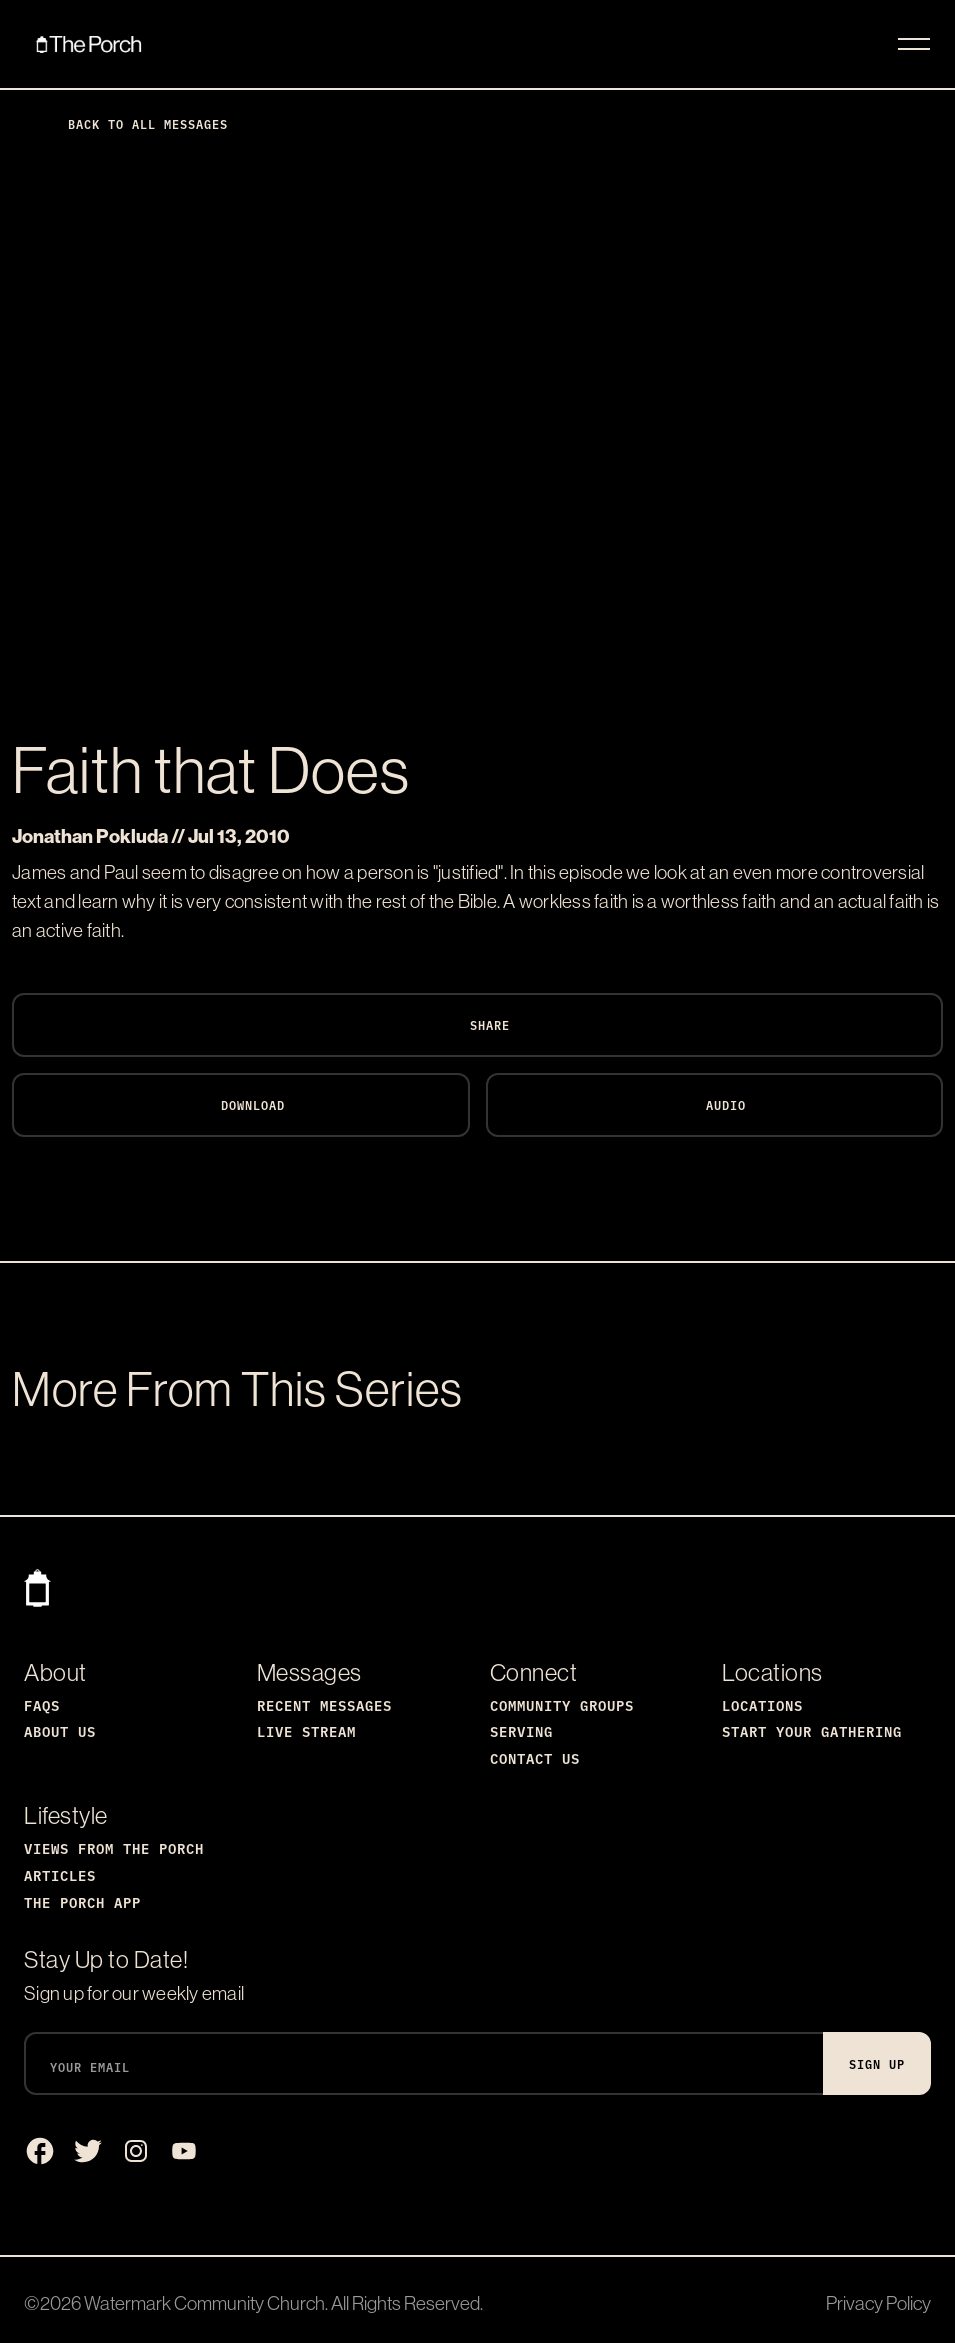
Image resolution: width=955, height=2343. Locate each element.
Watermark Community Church (204, 2303)
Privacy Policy (878, 2303)
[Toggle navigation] (914, 44)
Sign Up (877, 2063)
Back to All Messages (132, 123)
